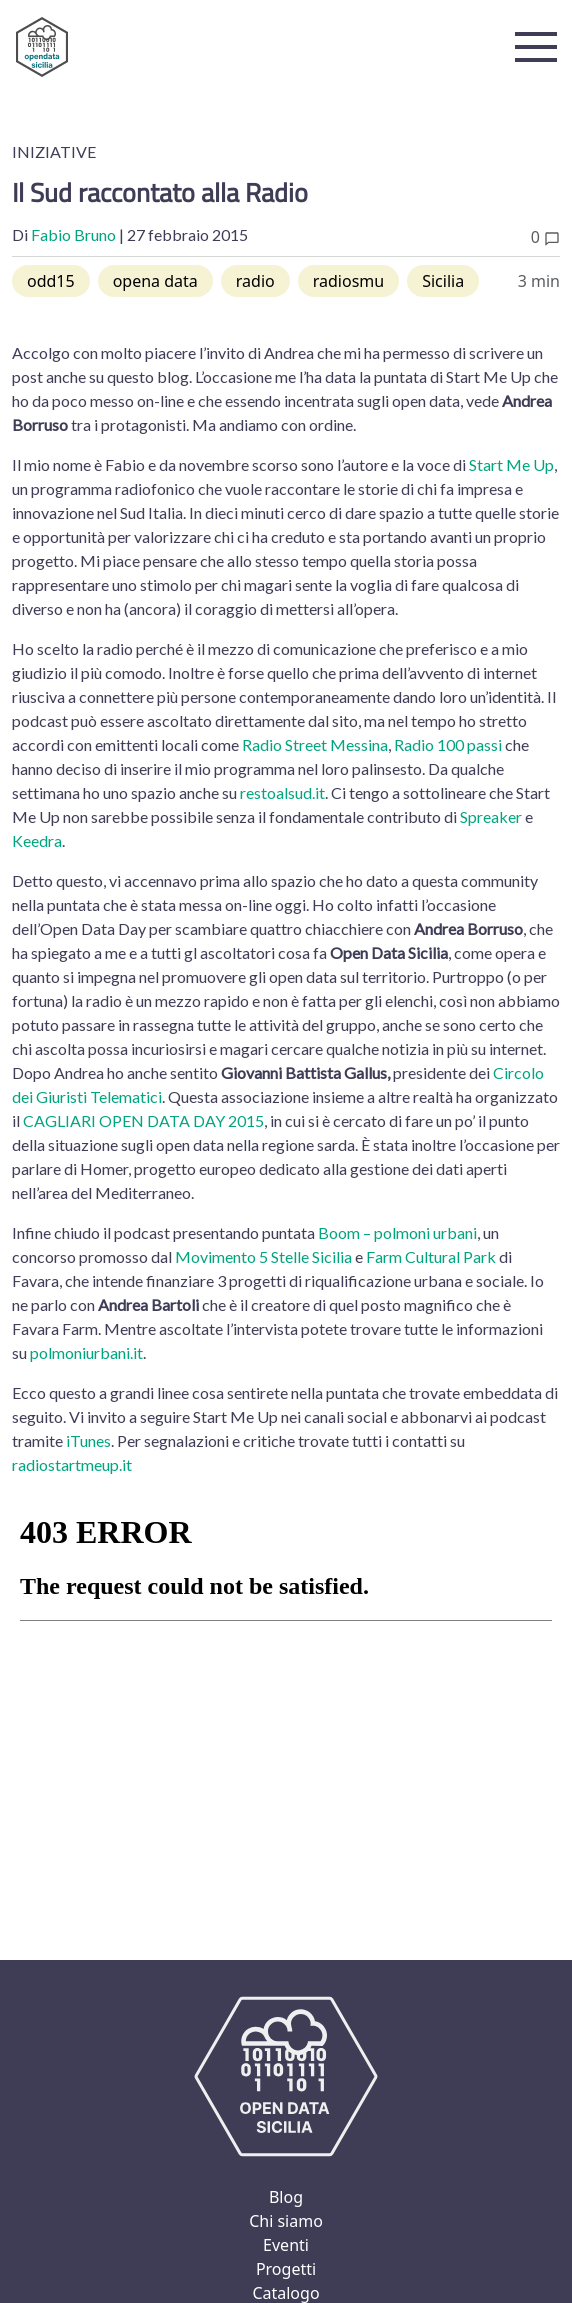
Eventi (286, 2245)
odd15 (51, 281)
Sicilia (443, 281)
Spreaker (491, 816)
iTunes (88, 1440)
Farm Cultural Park (431, 1256)
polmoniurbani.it (86, 1352)
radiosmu (348, 281)
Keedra (37, 840)
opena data (155, 281)
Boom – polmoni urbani (397, 1232)
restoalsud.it (282, 792)
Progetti (286, 2269)
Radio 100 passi (448, 744)
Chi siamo (286, 2221)
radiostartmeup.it (72, 1464)
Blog (286, 2197)
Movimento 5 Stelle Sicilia (263, 1256)
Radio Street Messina (315, 744)
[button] (536, 47)
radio (255, 281)
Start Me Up (511, 464)
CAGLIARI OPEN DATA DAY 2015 (143, 1120)
